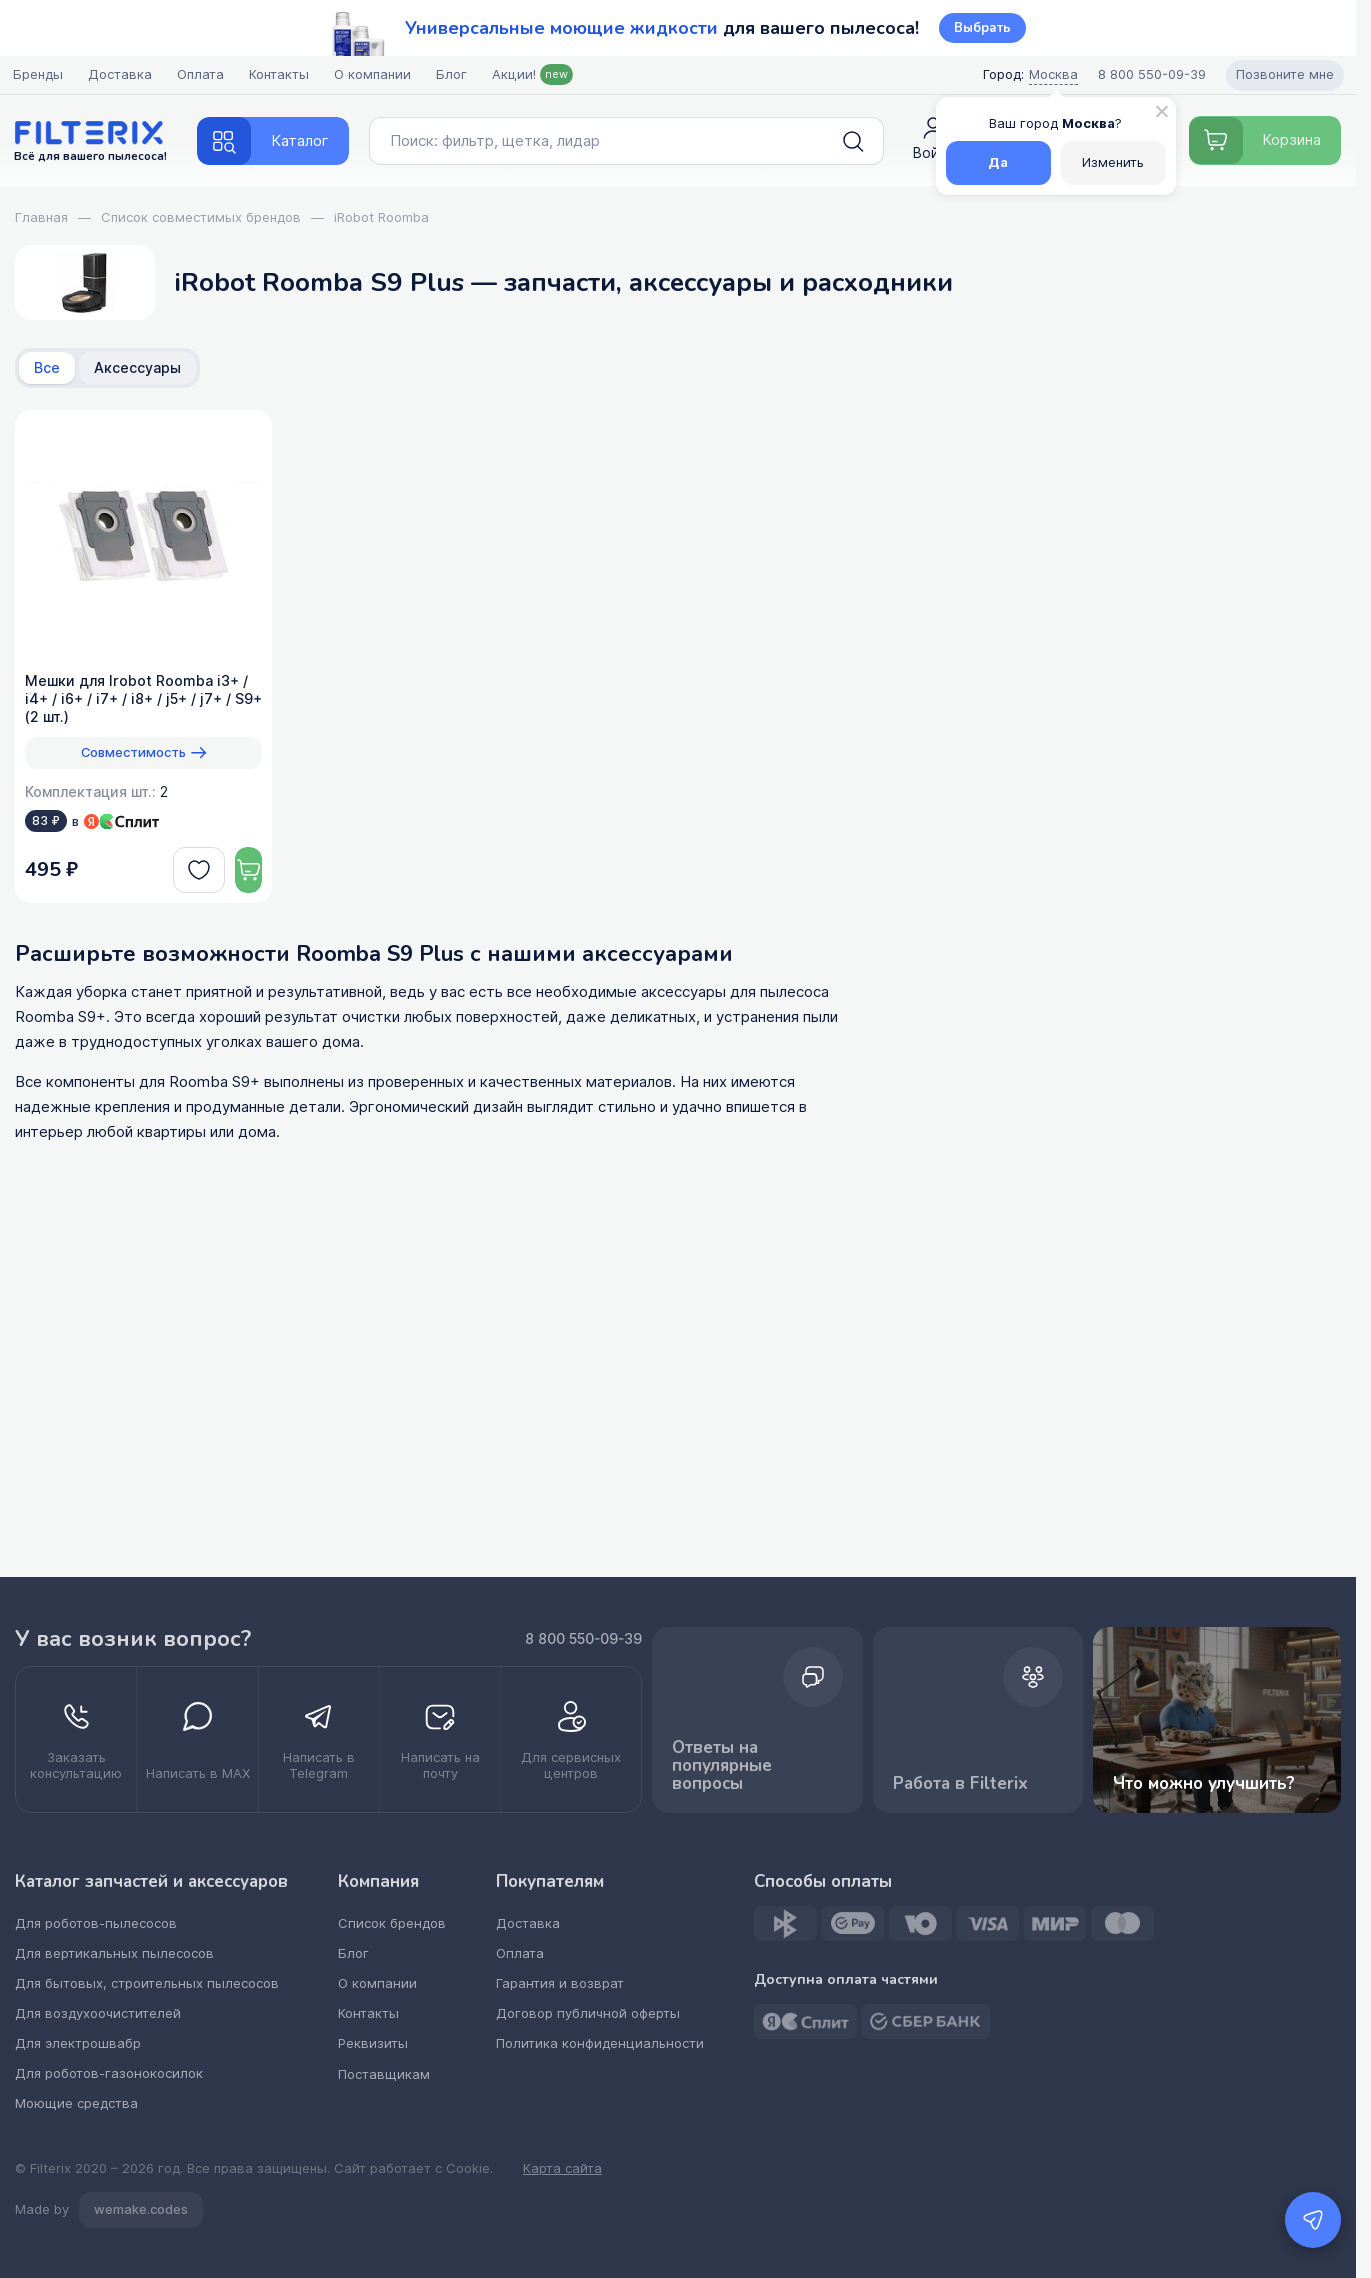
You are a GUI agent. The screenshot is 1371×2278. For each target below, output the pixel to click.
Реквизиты (379, 2043)
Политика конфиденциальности (602, 2043)
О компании (374, 74)
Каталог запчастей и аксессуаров (154, 1882)
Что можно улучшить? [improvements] (1240, 1719)
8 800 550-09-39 (650, 1638)
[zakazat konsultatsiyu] (85, 1739)
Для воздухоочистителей (98, 2013)
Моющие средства (76, 2103)
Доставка (122, 74)
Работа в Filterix (1029, 1720)
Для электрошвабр (78, 2043)
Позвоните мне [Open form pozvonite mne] (1282, 74)
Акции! (534, 74)
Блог (453, 74)
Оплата (202, 74)
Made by (109, 2210)
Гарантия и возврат (563, 1983)
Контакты (281, 74)
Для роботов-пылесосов (95, 1923)
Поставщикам (389, 2073)
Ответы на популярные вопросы (819, 1720)
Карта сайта (562, 2169)
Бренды (40, 74)
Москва (1050, 74)
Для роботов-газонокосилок (108, 2073)
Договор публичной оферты (591, 2013)
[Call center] (1149, 75)
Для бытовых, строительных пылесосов (146, 1983)
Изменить (1108, 162)
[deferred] (171, 870)
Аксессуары (137, 368)
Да (993, 162)
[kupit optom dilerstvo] (638, 1739)
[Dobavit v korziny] (235, 870)
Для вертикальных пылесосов (113, 1953)
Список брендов (397, 1923)
